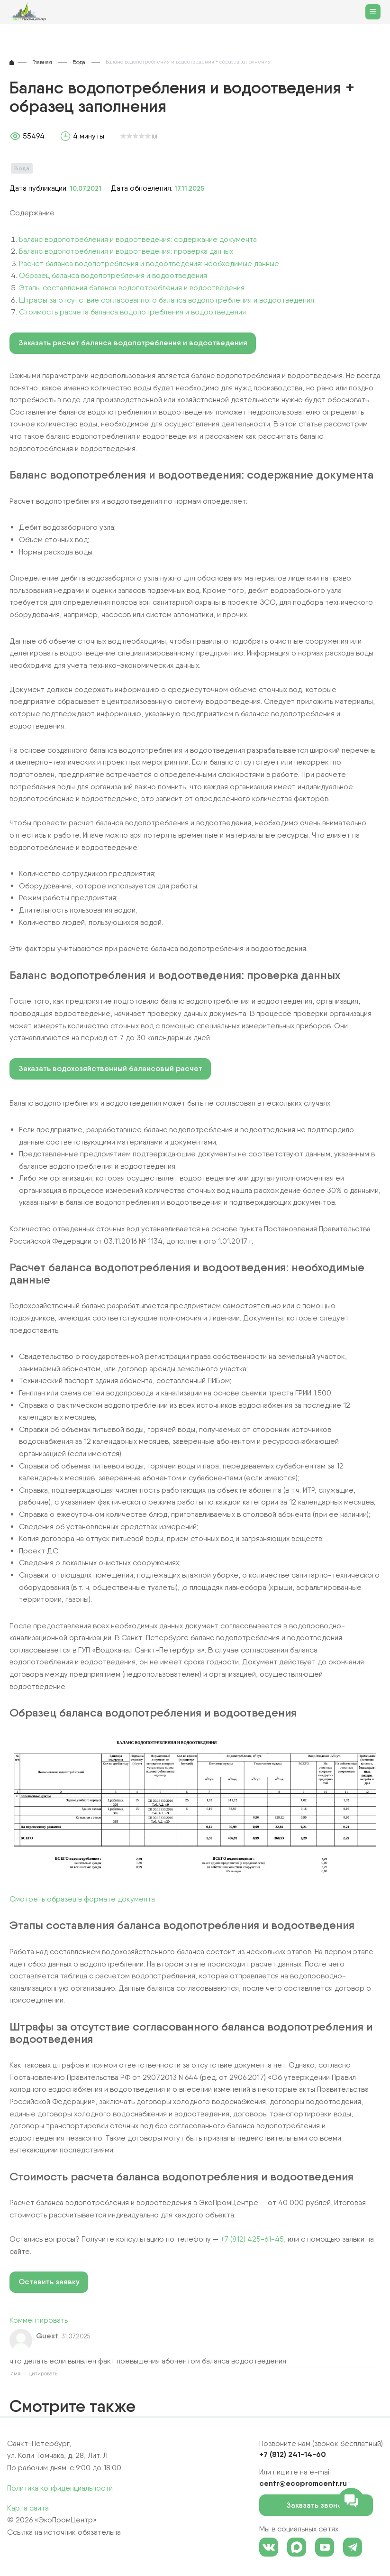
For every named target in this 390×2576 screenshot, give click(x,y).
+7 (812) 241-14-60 (292, 2454)
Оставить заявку (49, 2281)
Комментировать (38, 2320)
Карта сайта (28, 2507)
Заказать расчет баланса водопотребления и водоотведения (132, 342)
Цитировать (42, 2374)
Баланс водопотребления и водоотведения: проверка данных (126, 251)
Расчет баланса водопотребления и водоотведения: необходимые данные (149, 263)
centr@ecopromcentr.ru (303, 2483)
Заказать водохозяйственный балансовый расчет (110, 1068)
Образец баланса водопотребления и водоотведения (113, 275)
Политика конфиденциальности (60, 2488)
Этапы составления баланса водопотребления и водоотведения (132, 287)
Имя (15, 2374)
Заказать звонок (322, 2505)
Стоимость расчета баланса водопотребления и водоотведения (132, 311)
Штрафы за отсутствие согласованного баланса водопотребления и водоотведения (166, 300)
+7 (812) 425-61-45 (252, 2239)
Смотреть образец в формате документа (82, 1898)
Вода (21, 168)
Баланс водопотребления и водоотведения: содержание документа (138, 239)
